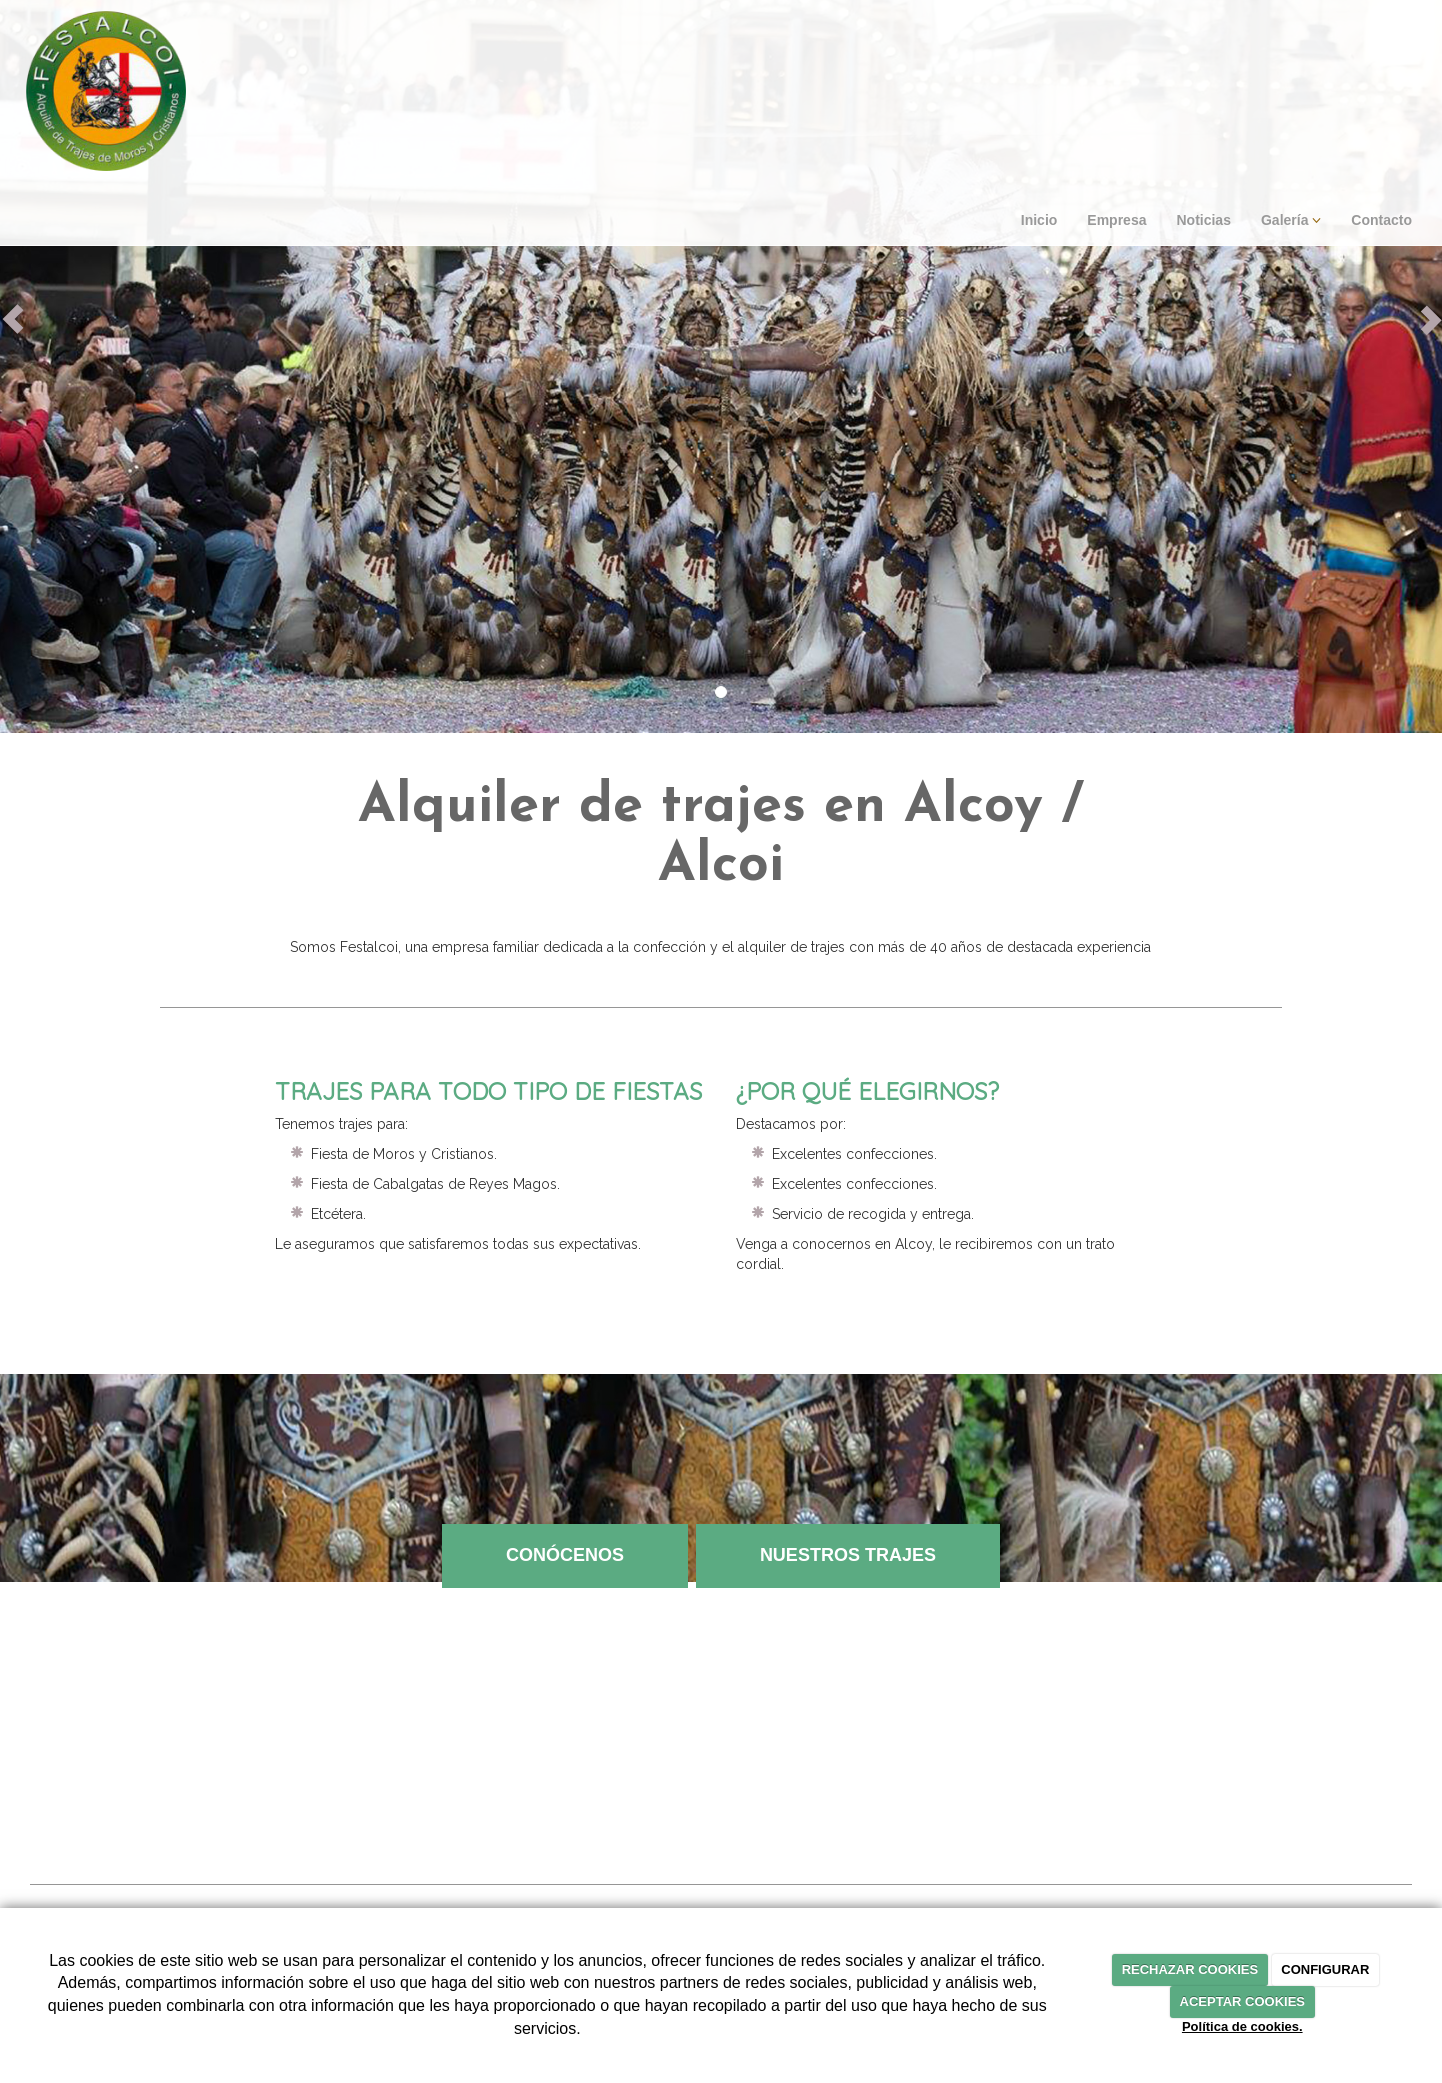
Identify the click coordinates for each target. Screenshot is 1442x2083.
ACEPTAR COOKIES (1242, 2001)
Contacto (1381, 220)
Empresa (1116, 220)
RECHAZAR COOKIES (1190, 1969)
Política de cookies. (1242, 2026)
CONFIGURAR (1325, 1969)
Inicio (1039, 220)
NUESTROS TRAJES (848, 1555)
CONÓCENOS (565, 1555)
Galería (1291, 220)
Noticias (1203, 220)
